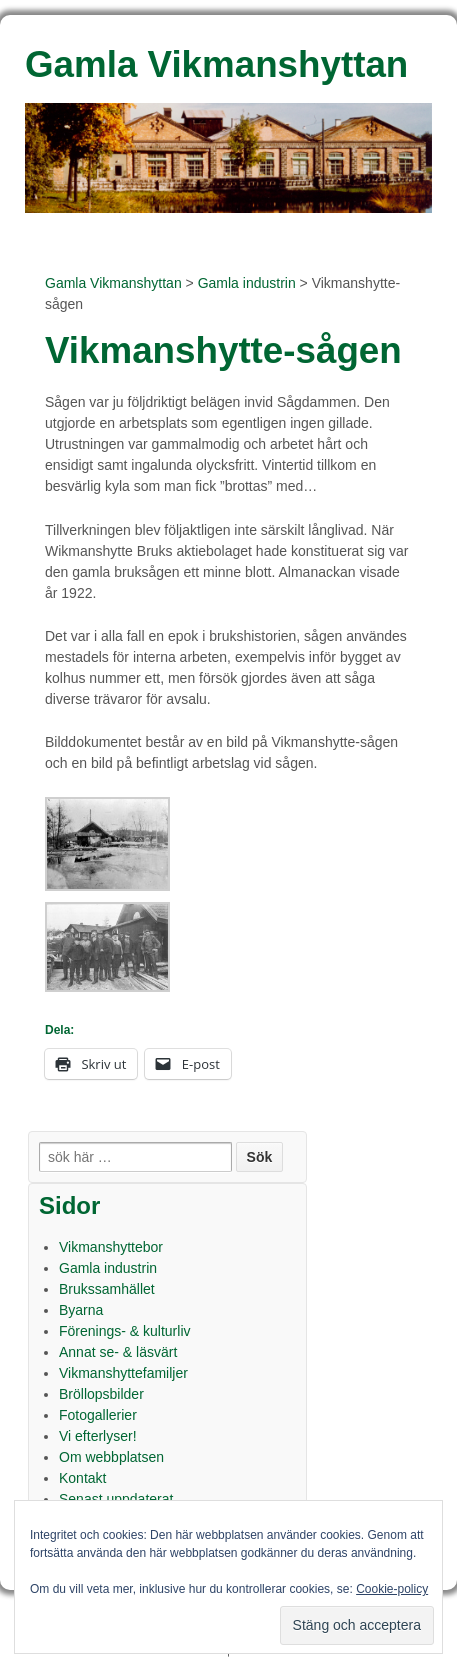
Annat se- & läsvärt (118, 1352)
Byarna (81, 1310)
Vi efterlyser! (98, 1436)
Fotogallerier (98, 1415)
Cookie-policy (392, 1589)
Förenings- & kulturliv (125, 1331)
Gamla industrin (247, 283)
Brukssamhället (107, 1289)
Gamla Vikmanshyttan (113, 283)
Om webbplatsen (111, 1457)
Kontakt (82, 1478)
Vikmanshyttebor (111, 1247)
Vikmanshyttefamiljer (123, 1373)
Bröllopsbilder (101, 1394)
